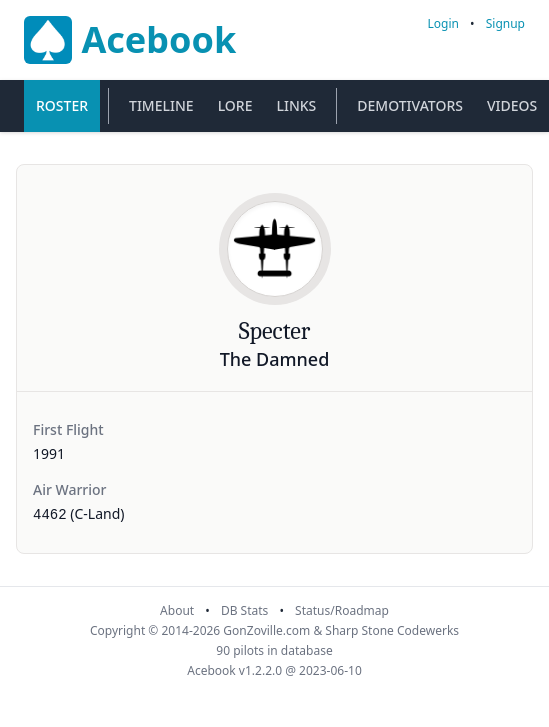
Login (443, 23)
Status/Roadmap (342, 610)
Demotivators (410, 105)
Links (296, 105)
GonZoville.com (266, 630)
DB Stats (244, 610)
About (177, 610)
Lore (235, 105)
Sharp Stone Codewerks (392, 630)
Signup (505, 23)
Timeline (161, 105)
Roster (62, 105)
